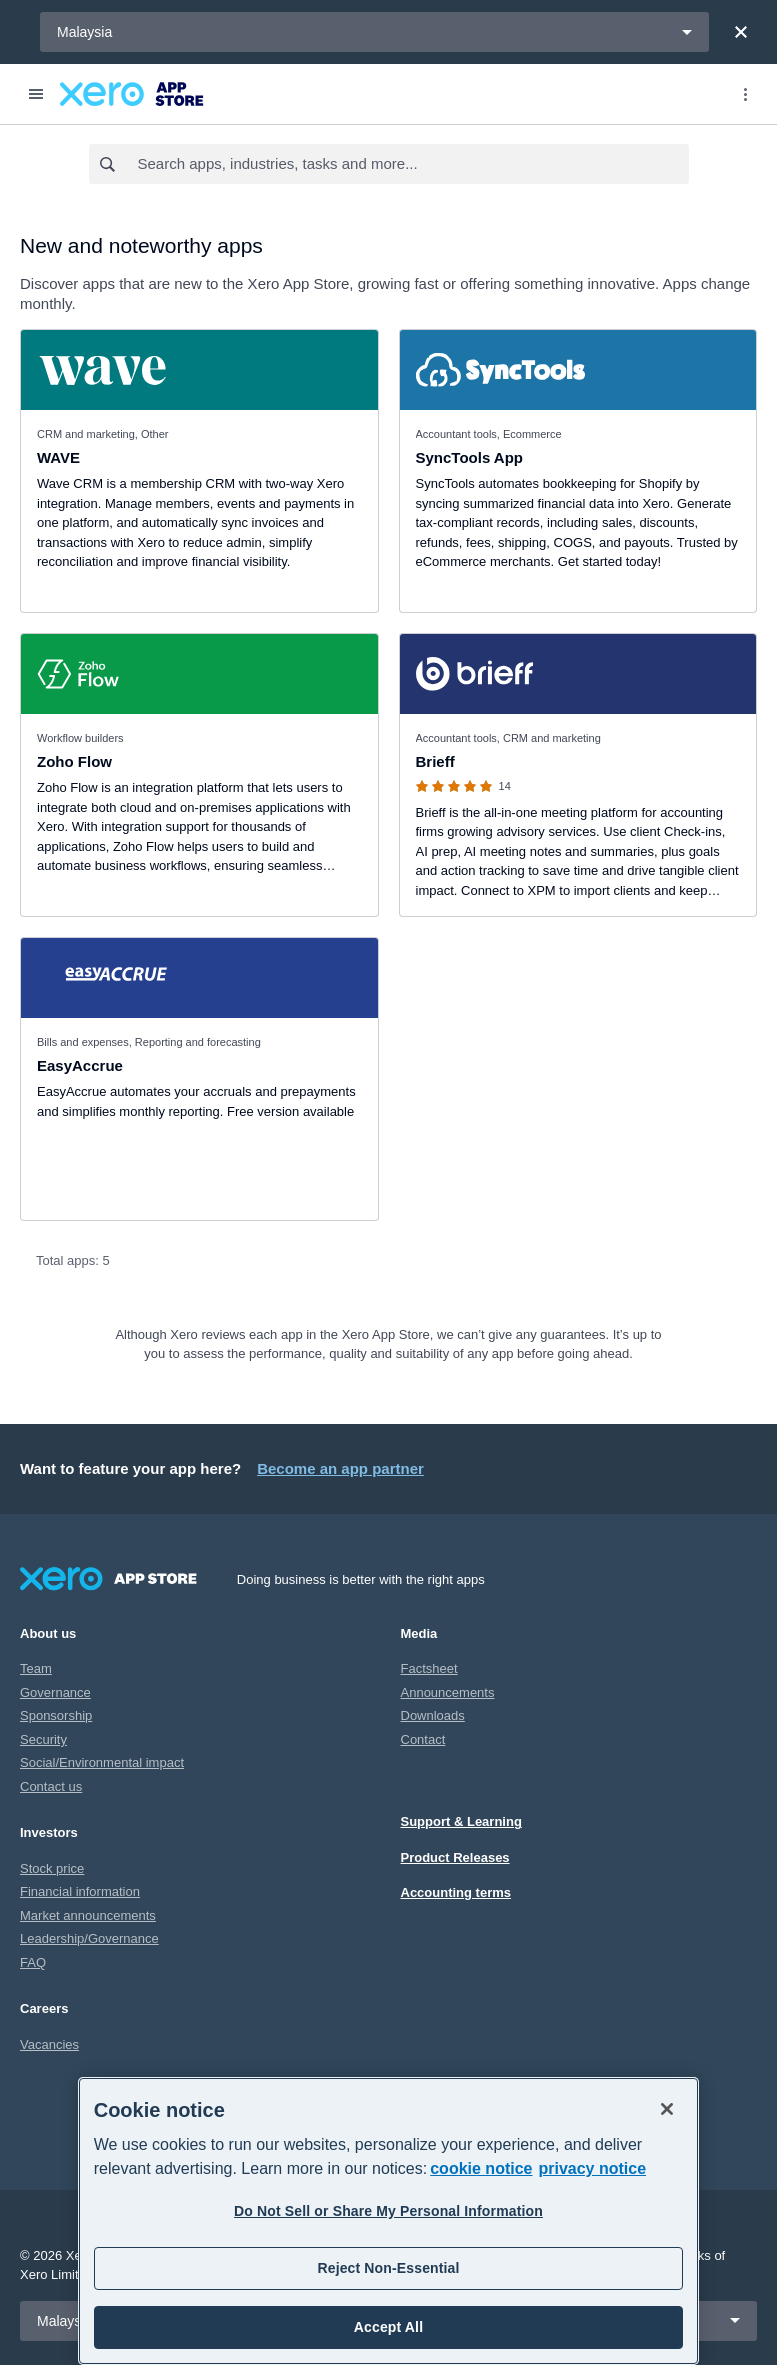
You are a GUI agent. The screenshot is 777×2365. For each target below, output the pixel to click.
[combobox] (412, 164)
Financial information (80, 1891)
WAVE (58, 457)
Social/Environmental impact (102, 1762)
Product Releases (455, 1857)
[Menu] (36, 94)
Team (36, 1668)
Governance (55, 1692)
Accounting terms (456, 1892)
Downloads (433, 1715)
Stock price (52, 1868)
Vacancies (49, 2044)
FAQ (33, 1962)
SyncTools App (470, 457)
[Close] (741, 32)
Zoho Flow (74, 761)
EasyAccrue (80, 1065)
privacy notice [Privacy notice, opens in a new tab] (592, 2168)
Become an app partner (340, 1468)
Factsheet (429, 1668)
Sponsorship (56, 1715)
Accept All (388, 2327)
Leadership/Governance (89, 1938)
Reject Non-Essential (388, 2268)
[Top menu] (745, 94)
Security (43, 1739)
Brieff (435, 761)
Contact (423, 1739)
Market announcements (88, 1915)
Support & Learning (461, 1821)
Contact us (51, 1786)
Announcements (448, 1692)
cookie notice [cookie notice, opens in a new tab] (481, 2168)
